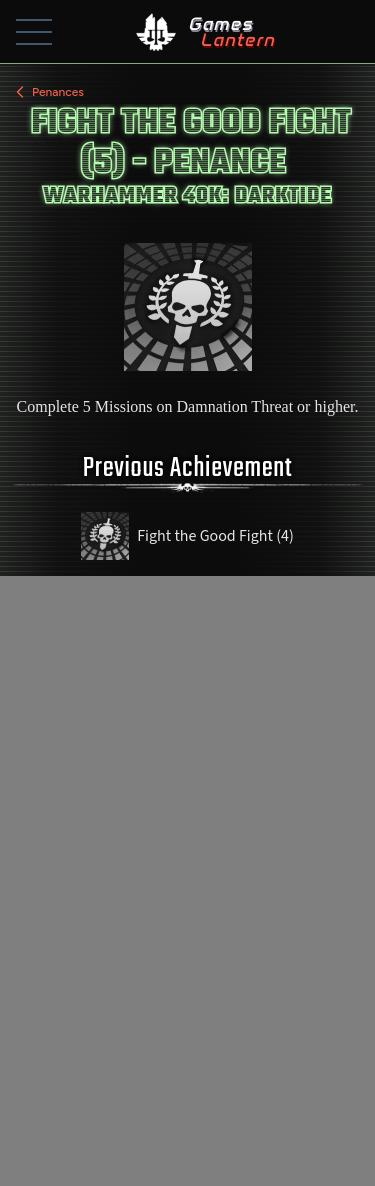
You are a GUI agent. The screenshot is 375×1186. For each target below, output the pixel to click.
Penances (48, 92)
